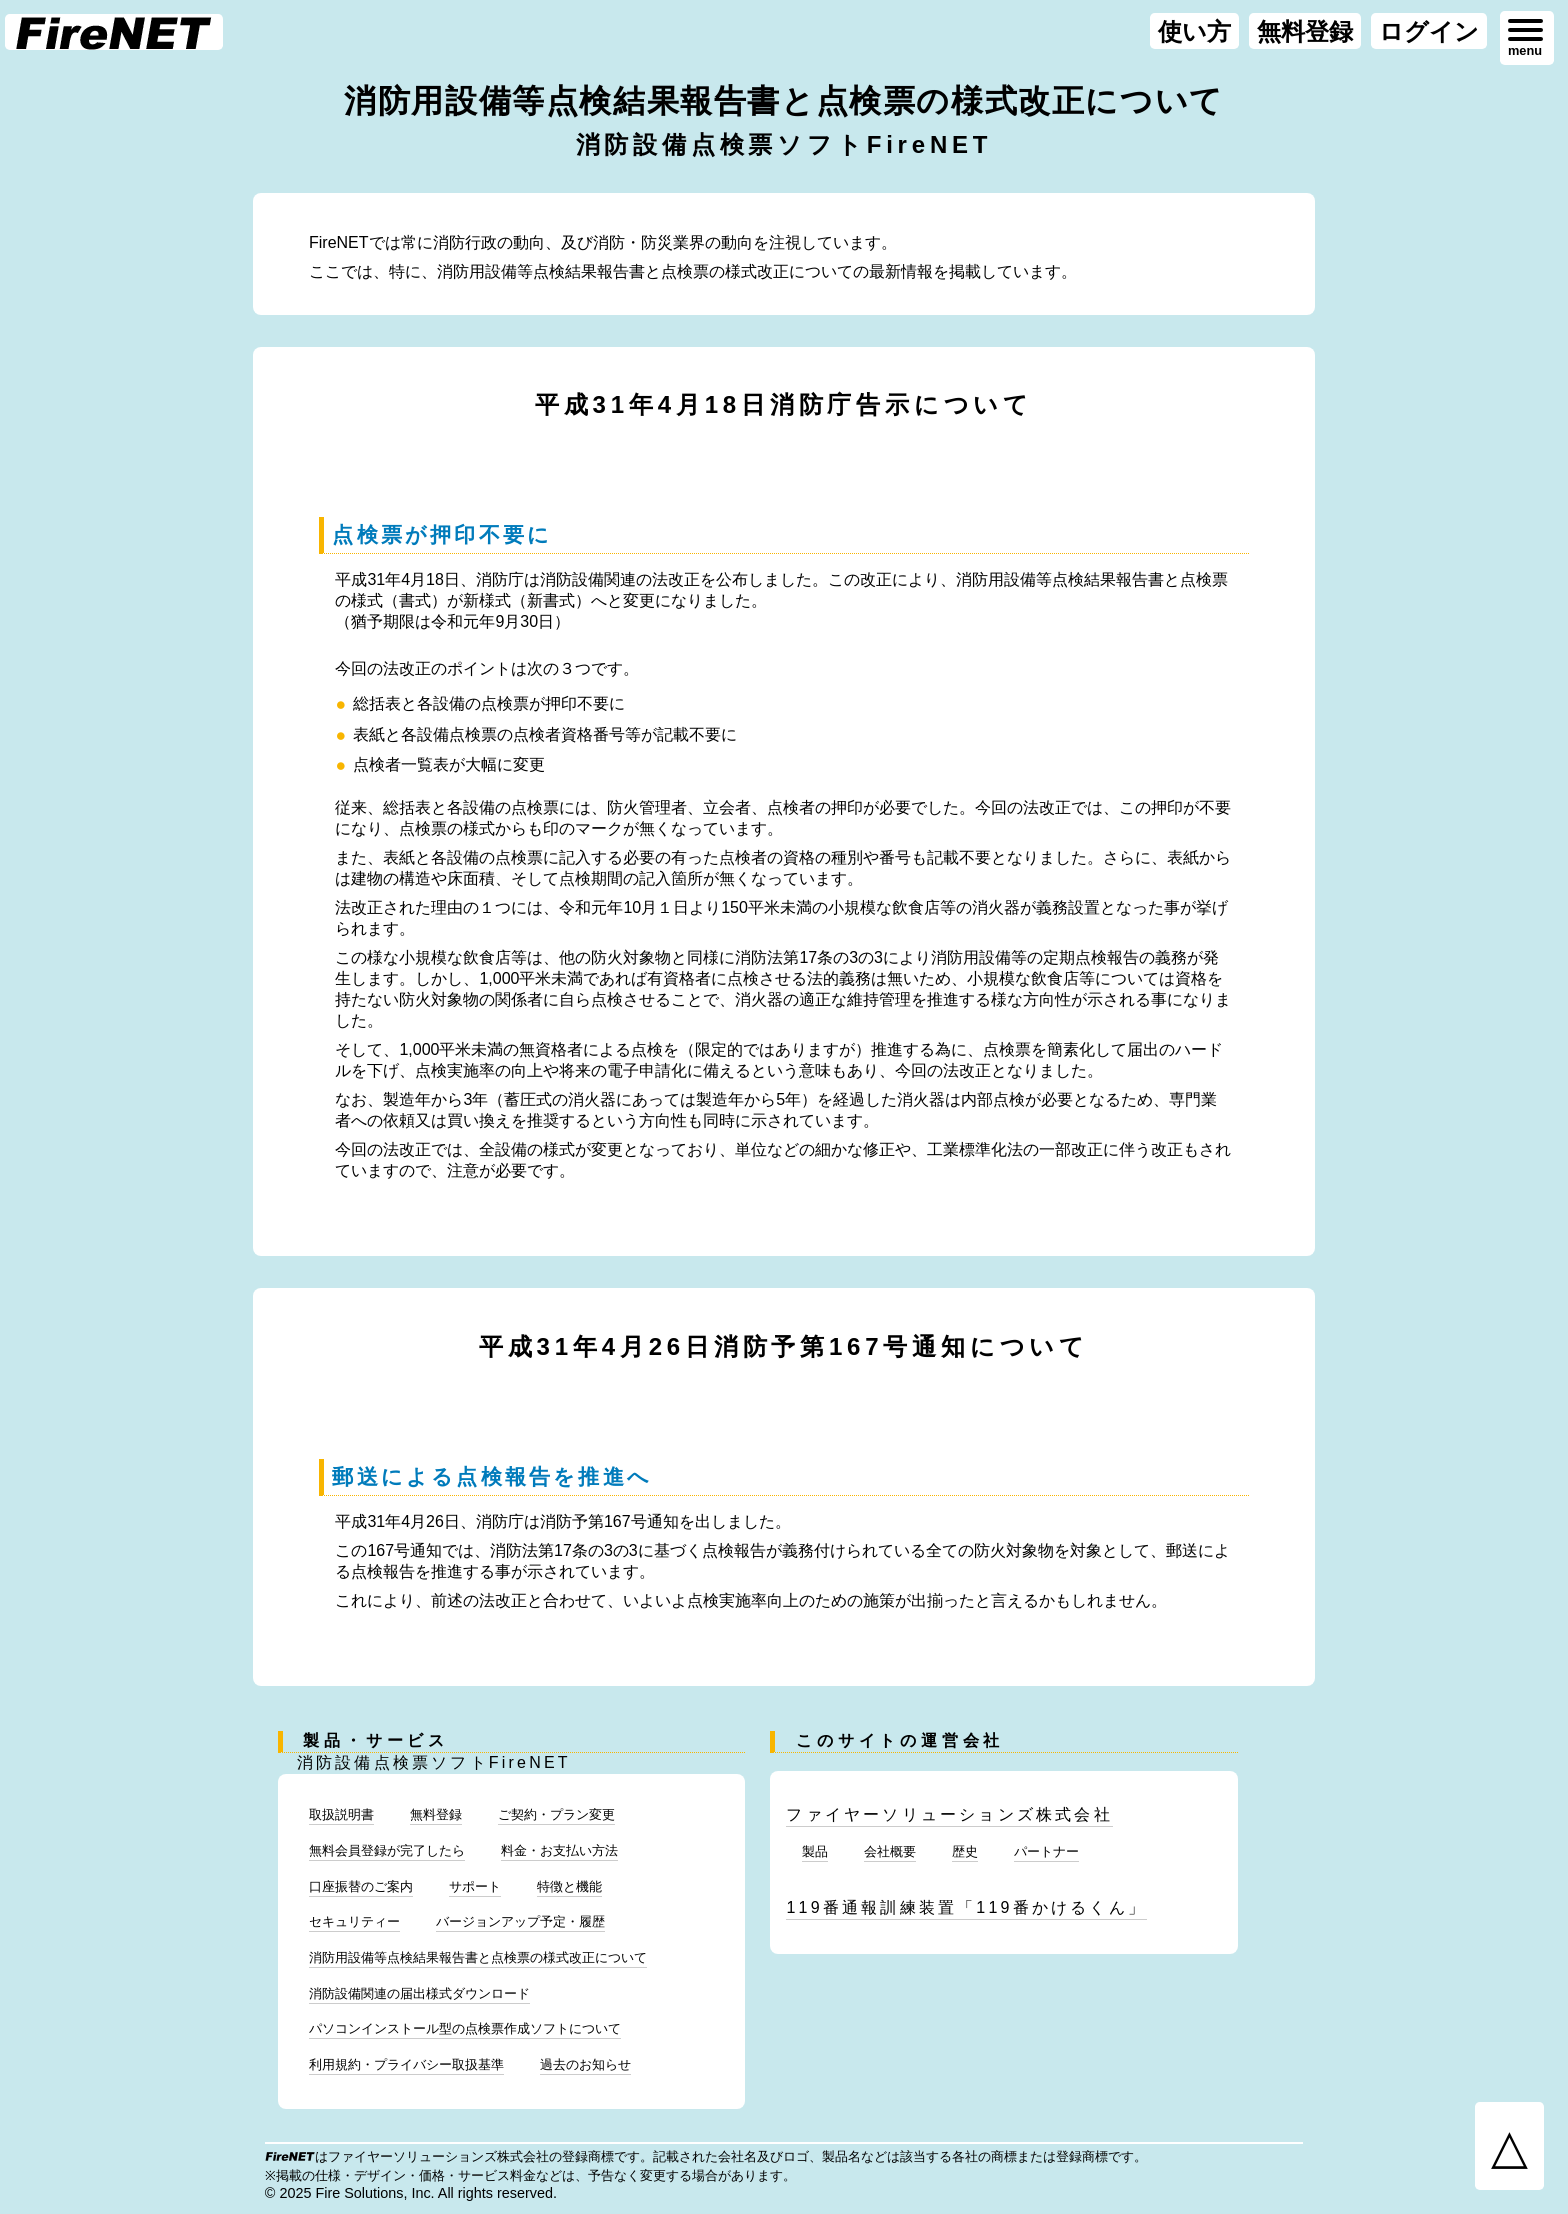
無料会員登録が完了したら (387, 1850)
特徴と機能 (569, 1886)
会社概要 (890, 1851)
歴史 (965, 1851)
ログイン (1429, 31)
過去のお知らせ (585, 2064)
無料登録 (1305, 31)
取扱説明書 (341, 1814)
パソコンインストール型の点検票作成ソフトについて (465, 2028)
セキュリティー (354, 1921)
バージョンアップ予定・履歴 (520, 1921)
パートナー (1046, 1851)
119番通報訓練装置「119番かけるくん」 (966, 1907)
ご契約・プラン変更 (556, 1814)
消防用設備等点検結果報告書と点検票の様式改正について (478, 1957)
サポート (475, 1886)
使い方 (1194, 31)
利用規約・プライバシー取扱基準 (406, 2064)
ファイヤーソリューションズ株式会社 (949, 1814)
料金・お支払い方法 (559, 1850)
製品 (815, 1851)
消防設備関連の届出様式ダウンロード (419, 1993)
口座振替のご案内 (361, 1886)
